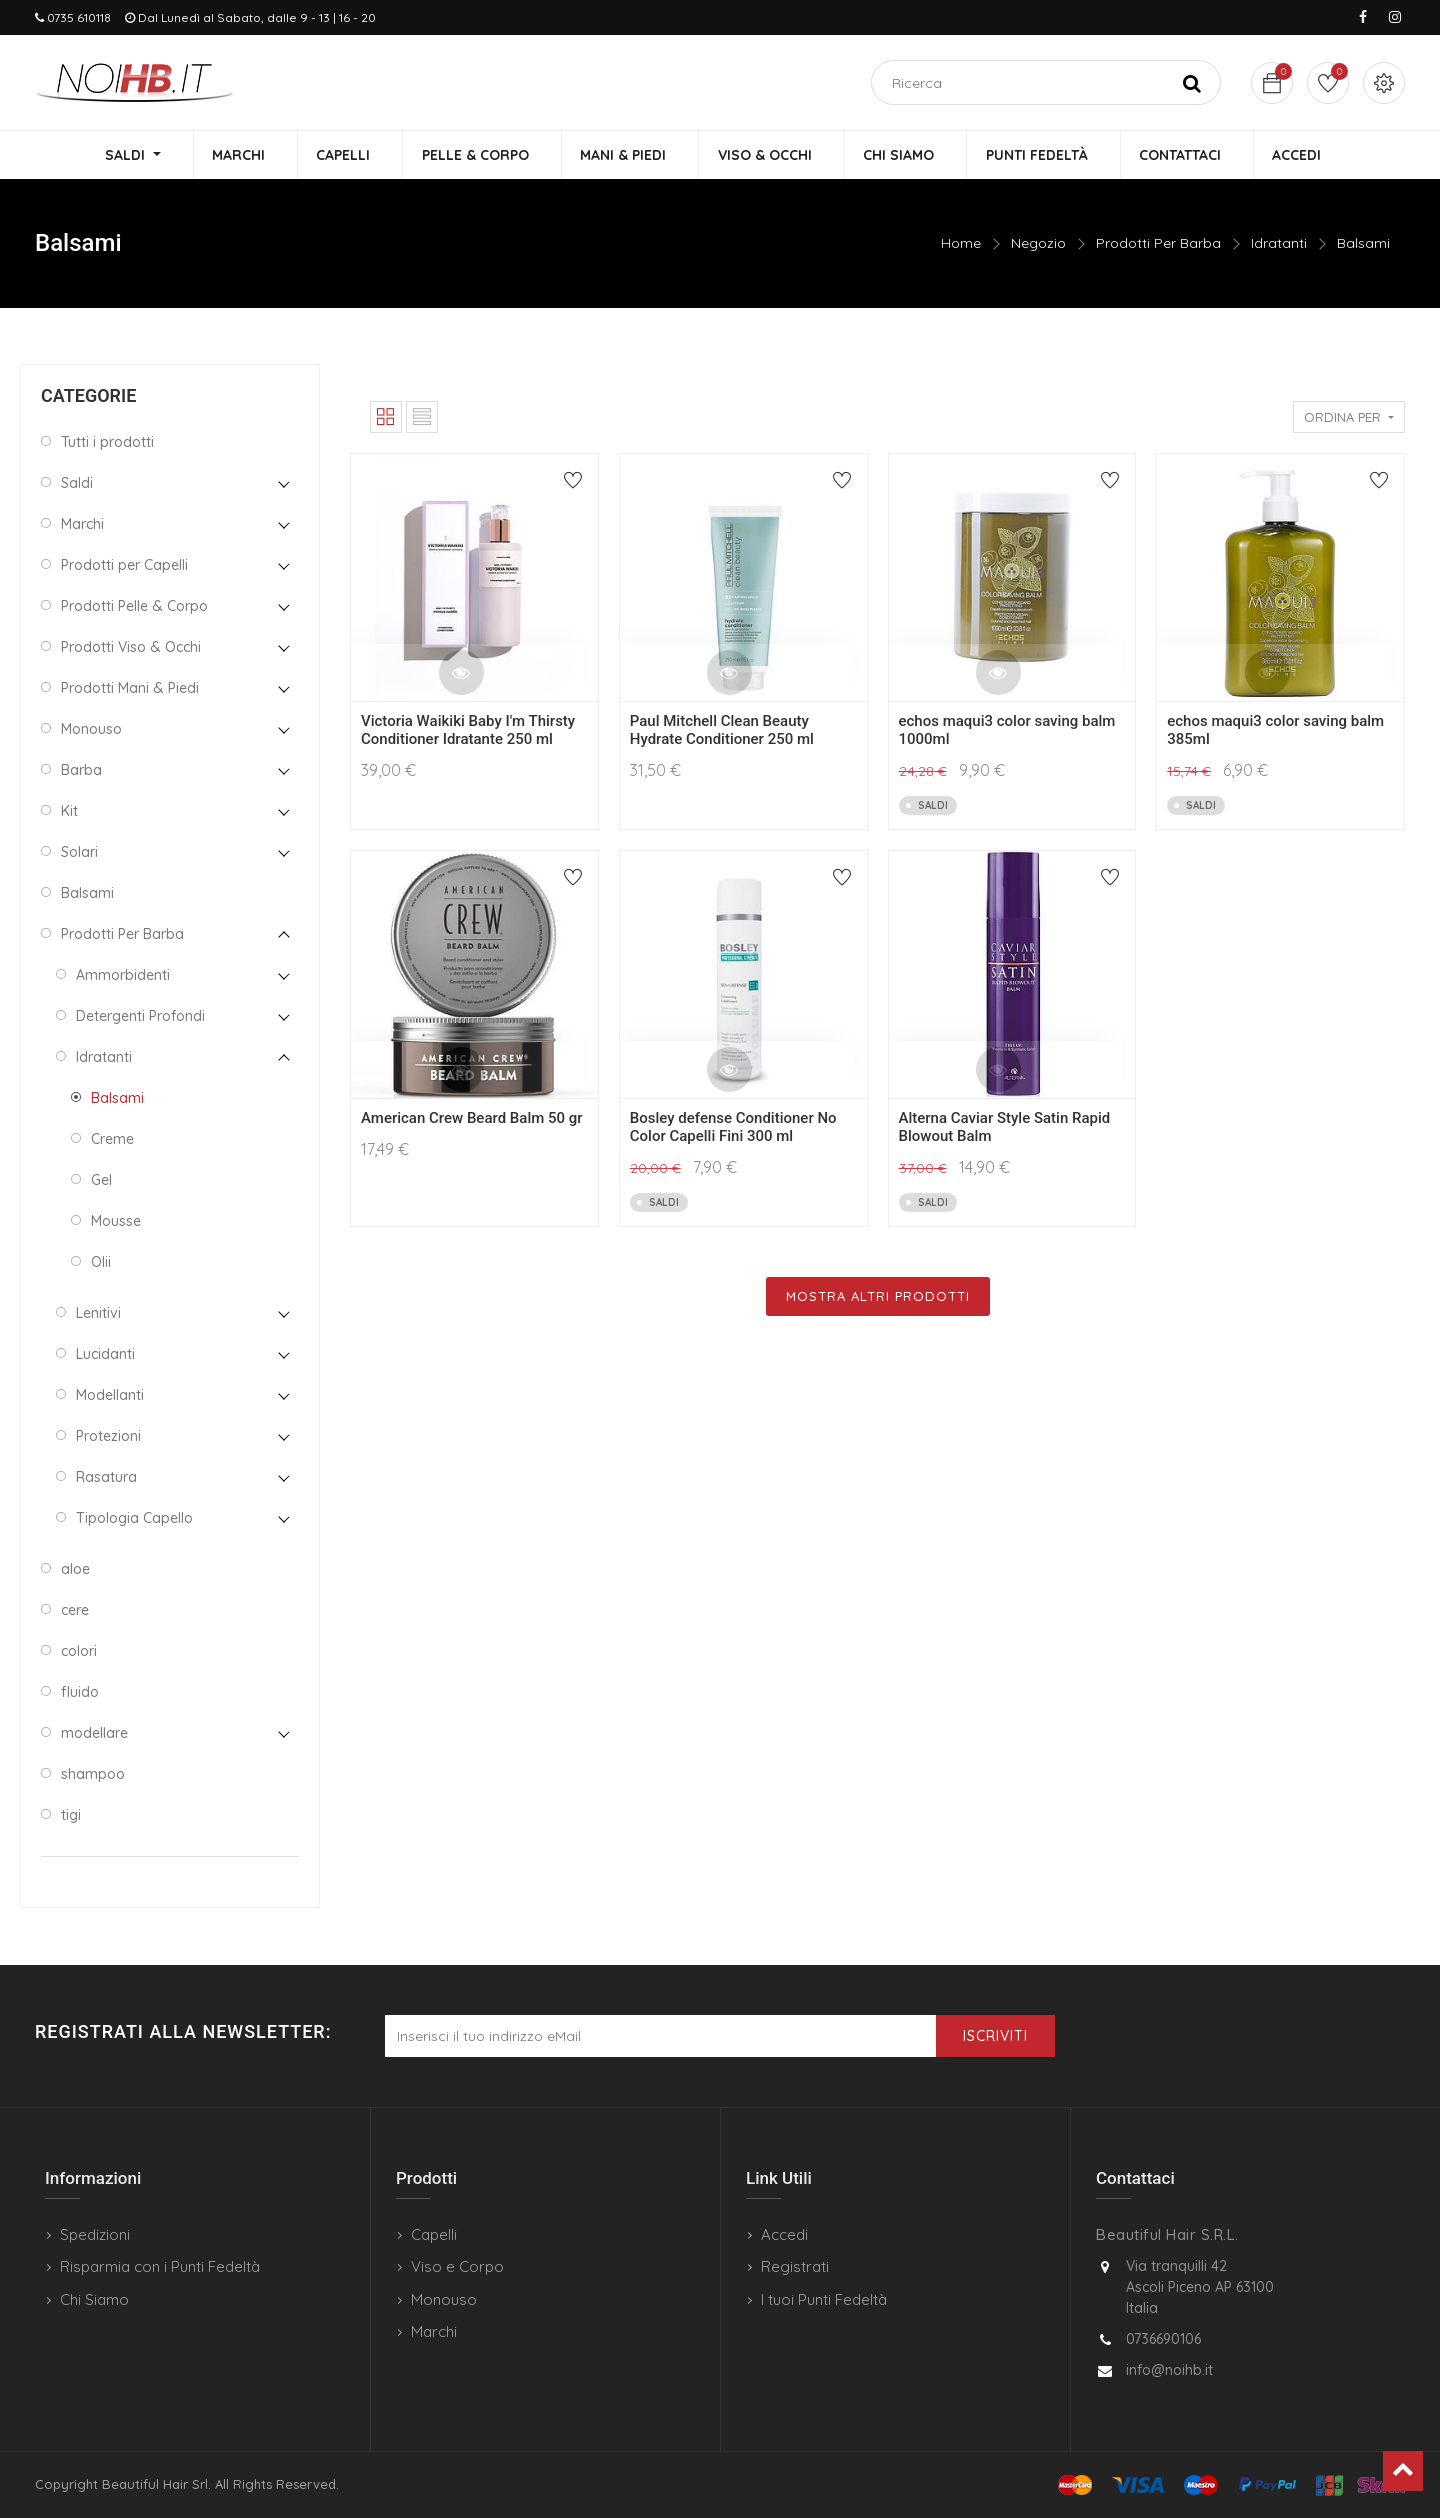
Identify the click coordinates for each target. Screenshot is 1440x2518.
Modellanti (110, 1396)
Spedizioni (95, 2234)
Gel (101, 1181)
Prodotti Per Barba (1158, 245)
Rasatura (106, 1478)
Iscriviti (995, 2036)
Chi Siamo (94, 2299)
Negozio (1038, 245)
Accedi (784, 2234)
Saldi (77, 484)
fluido (80, 1693)
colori (79, 1652)
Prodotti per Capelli (124, 566)
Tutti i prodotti (107, 443)
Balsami (1363, 245)
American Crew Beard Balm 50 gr (472, 1119)
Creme (112, 1140)
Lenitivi (98, 1314)
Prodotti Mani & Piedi (130, 689)
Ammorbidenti (123, 976)
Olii (101, 1263)
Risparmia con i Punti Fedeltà (160, 2266)
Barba (81, 771)
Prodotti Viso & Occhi (131, 648)
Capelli (434, 2234)
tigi (71, 1816)
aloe (75, 1570)
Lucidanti (105, 1355)
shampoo (93, 1775)
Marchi (82, 525)
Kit (69, 812)
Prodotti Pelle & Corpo (134, 607)
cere (75, 1611)
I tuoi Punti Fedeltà (824, 2299)
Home (961, 245)
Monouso (91, 730)
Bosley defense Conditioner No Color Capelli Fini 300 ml (733, 1128)
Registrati (795, 2266)
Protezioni (108, 1437)
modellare (94, 1734)
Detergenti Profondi (140, 1017)
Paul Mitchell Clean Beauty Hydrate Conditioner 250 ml (722, 732)
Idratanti (1279, 245)
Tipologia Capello (134, 1519)
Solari (79, 853)
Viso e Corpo (457, 2266)
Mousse (116, 1222)
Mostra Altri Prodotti (878, 1297)
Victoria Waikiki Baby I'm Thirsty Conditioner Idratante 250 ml (468, 732)
